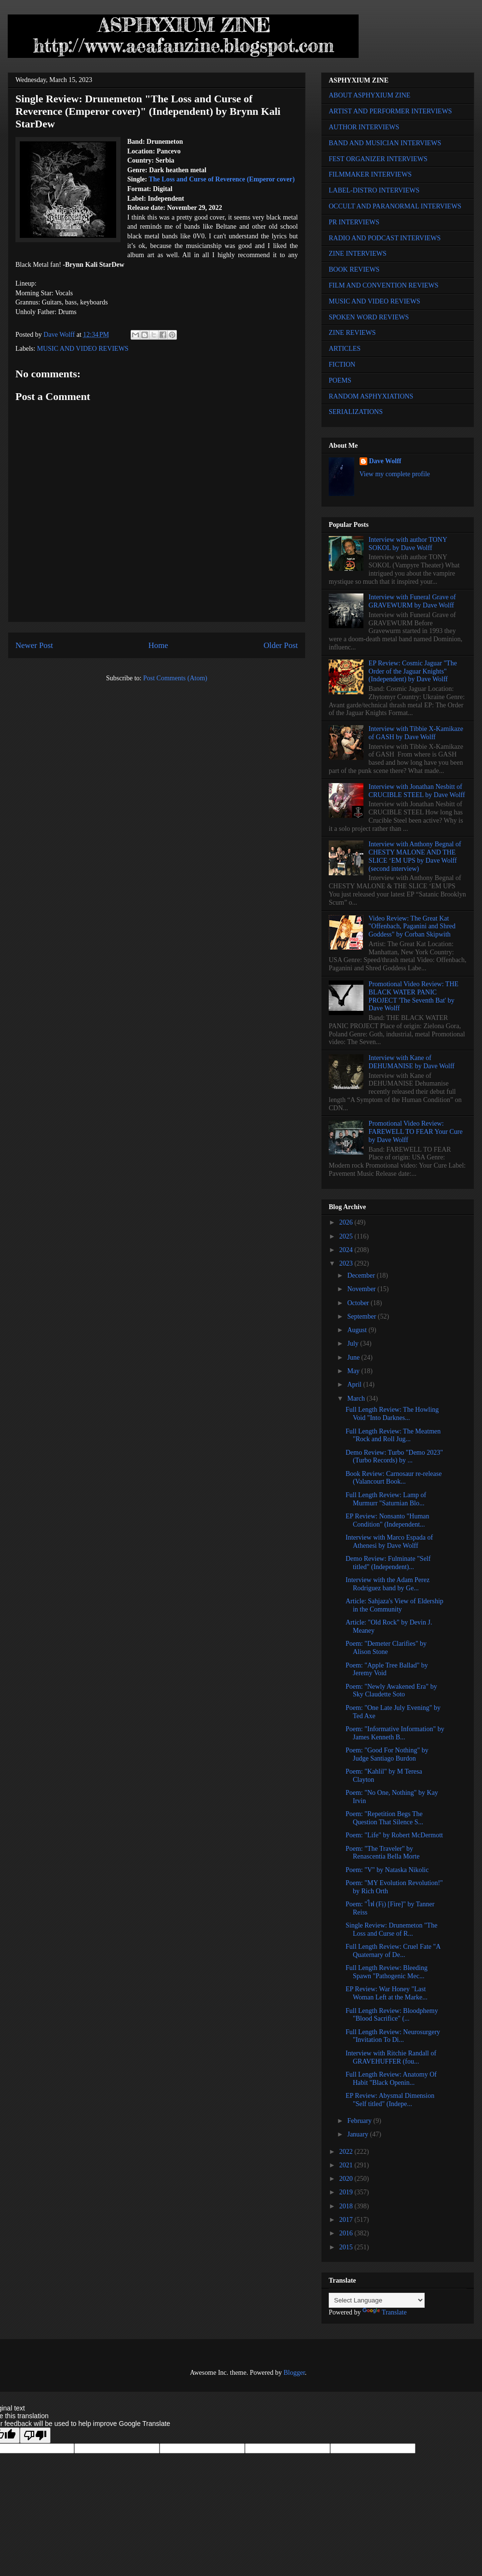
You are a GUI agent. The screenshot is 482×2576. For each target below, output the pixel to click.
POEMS (340, 380)
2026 (347, 1222)
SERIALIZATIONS (356, 411)
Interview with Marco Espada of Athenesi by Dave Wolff (389, 1541)
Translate (384, 2312)
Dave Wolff (385, 461)
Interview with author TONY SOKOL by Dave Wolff (408, 543)
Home (158, 645)
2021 (347, 2165)
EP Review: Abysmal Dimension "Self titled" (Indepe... (390, 2100)
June (354, 1357)
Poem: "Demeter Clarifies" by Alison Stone (386, 1647)
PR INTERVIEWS (354, 222)
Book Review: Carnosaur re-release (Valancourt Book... (394, 1478)
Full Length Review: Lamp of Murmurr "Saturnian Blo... (386, 1499)
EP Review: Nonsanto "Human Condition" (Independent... (387, 1520)
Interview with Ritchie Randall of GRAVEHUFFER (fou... (391, 2057)
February (360, 2120)
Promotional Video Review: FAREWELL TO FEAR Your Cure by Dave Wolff (416, 1131)
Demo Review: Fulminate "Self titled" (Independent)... (388, 1562)
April (355, 1384)
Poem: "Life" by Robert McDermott (394, 1835)
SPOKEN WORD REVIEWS (369, 317)
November (362, 1289)
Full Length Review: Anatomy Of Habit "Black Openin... (391, 2078)
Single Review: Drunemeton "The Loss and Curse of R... (391, 1929)
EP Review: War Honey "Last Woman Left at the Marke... (387, 1993)
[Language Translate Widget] (377, 2300)
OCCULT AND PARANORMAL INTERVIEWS (395, 206)
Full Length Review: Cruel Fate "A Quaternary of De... (393, 1950)
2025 (347, 1236)
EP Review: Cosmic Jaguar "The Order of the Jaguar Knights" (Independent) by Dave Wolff (413, 671)
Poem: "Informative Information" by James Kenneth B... (395, 1733)
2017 (347, 2219)
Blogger (294, 2372)
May (354, 1371)
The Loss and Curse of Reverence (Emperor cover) (221, 179)
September (362, 1316)
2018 (347, 2206)
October (359, 1303)
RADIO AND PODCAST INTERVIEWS (385, 238)
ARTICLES (345, 348)
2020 (347, 2178)
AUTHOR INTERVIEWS (364, 127)
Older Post (281, 645)
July (353, 1343)
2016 (347, 2233)
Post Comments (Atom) (175, 678)
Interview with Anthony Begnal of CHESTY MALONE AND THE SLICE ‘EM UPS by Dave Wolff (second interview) (415, 856)
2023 (347, 1263)
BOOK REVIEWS (354, 269)
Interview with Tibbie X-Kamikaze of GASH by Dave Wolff (416, 733)
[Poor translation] (35, 2435)
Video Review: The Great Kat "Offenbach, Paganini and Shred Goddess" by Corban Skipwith (412, 926)
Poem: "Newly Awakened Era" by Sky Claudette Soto (391, 1690)
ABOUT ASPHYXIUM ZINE (369, 95)
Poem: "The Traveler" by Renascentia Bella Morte (382, 1852)
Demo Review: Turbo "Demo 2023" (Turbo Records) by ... (394, 1456)
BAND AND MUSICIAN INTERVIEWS (385, 143)
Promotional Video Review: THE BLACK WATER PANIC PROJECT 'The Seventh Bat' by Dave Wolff (413, 996)
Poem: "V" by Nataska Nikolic (387, 1869)
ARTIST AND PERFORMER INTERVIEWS (390, 111)
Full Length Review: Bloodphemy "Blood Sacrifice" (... (392, 2015)
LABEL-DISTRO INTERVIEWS (374, 190)
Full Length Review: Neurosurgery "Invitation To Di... (393, 2036)
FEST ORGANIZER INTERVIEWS (378, 159)
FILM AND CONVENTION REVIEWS (384, 285)
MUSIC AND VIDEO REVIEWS (83, 348)
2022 (347, 2151)
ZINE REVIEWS (352, 332)
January (358, 2134)
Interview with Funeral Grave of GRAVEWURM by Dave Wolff (412, 601)
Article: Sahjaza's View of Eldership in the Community (394, 1605)
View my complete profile (395, 474)
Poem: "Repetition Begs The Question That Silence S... (384, 1818)
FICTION (342, 364)
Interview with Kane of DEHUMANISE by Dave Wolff (412, 1062)
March (356, 1398)
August (357, 1330)
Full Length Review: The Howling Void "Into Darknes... (392, 1413)
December (361, 1275)
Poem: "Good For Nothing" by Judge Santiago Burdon (387, 1754)
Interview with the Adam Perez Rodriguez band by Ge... (387, 1584)
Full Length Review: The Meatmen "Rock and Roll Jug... (393, 1435)
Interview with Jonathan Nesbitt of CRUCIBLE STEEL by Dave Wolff (417, 791)
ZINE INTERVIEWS (358, 253)
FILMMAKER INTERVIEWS (370, 174)
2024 (347, 1250)
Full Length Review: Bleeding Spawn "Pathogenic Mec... (387, 1972)
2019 (347, 2192)
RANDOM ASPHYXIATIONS (371, 396)
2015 (347, 2247)
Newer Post (34, 645)
